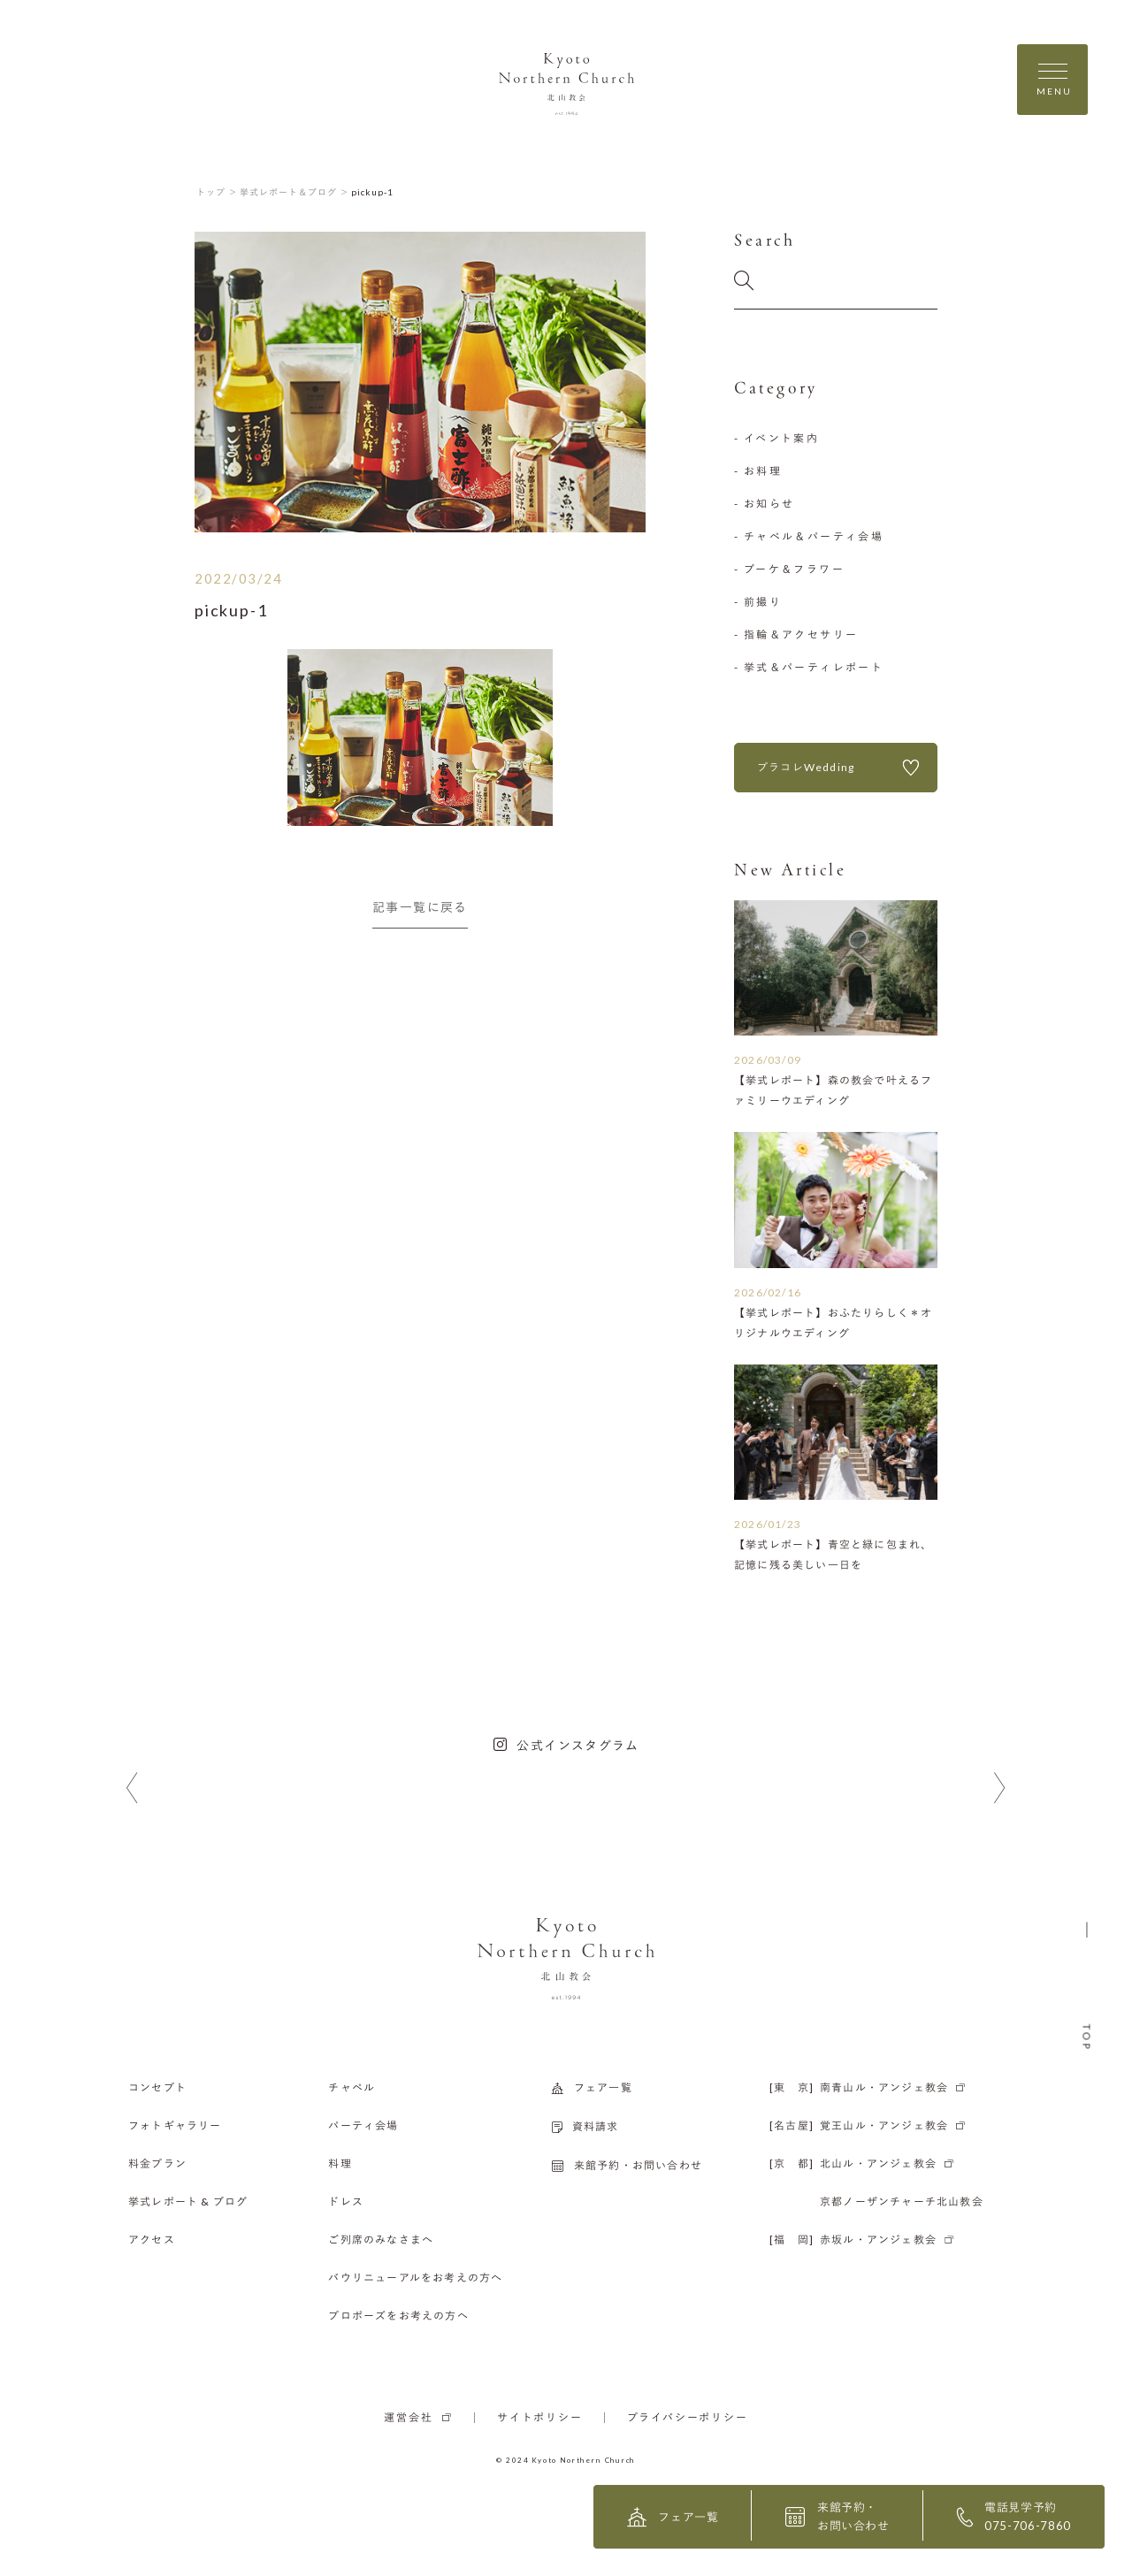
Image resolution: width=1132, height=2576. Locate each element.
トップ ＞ (217, 191)
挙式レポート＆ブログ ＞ (294, 191)
